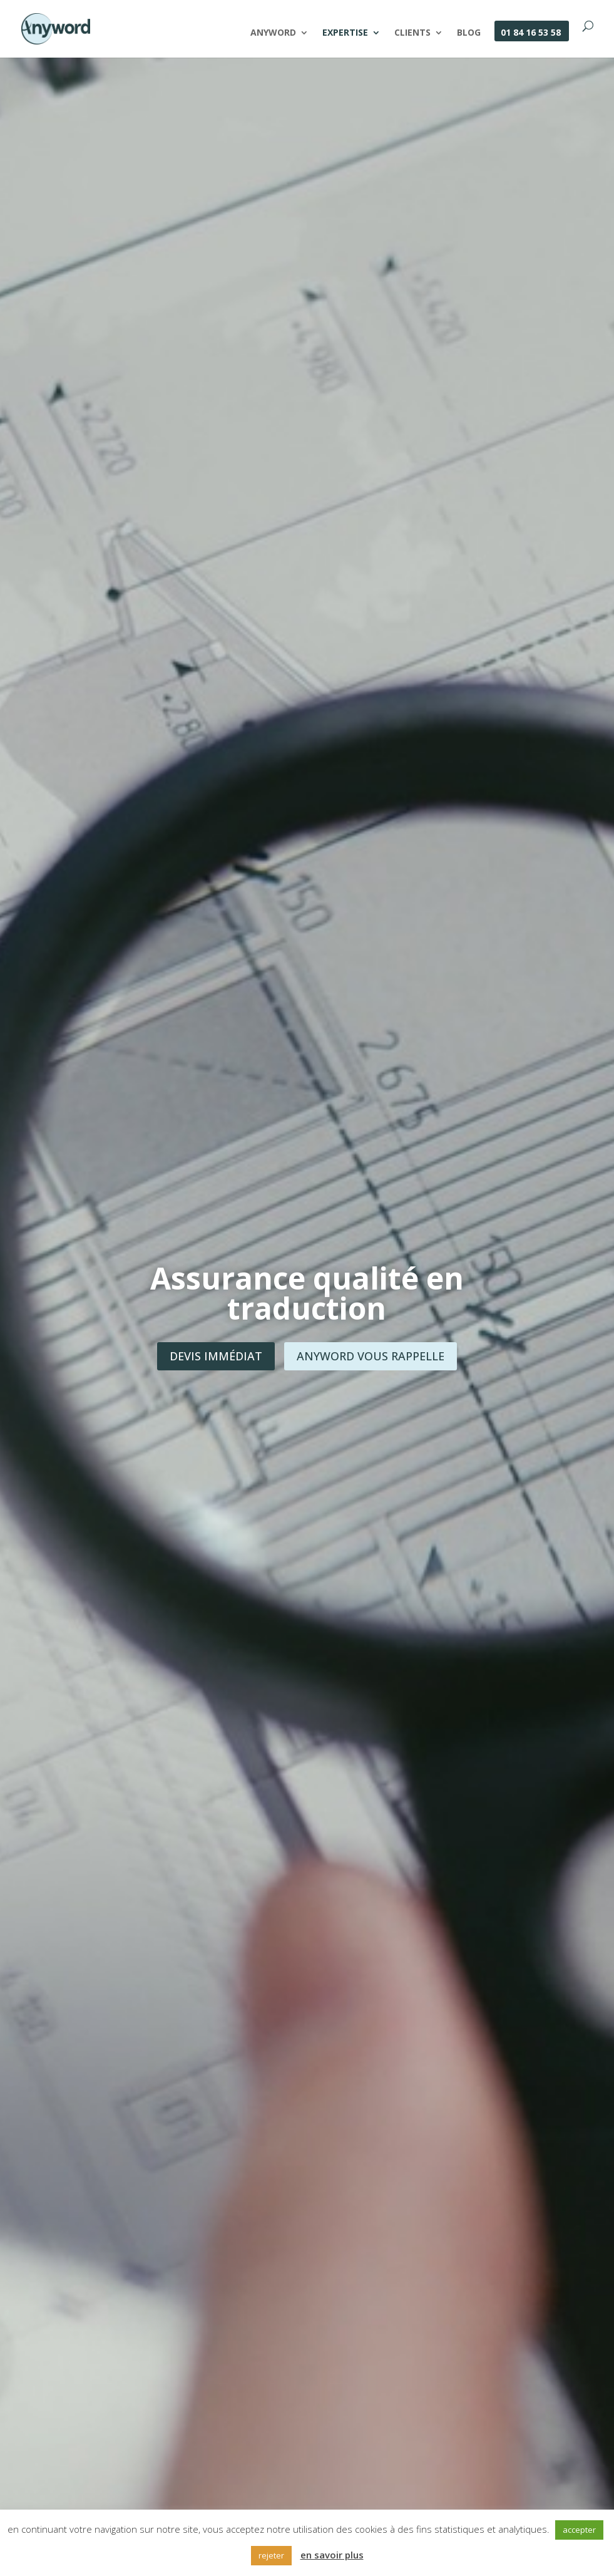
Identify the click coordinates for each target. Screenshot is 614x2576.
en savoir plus (332, 2554)
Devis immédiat (216, 1355)
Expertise (345, 33)
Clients (412, 33)
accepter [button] (579, 2529)
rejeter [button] (271, 2555)
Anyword (273, 33)
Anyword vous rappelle (370, 1355)
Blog (469, 33)
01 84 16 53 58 (531, 33)
